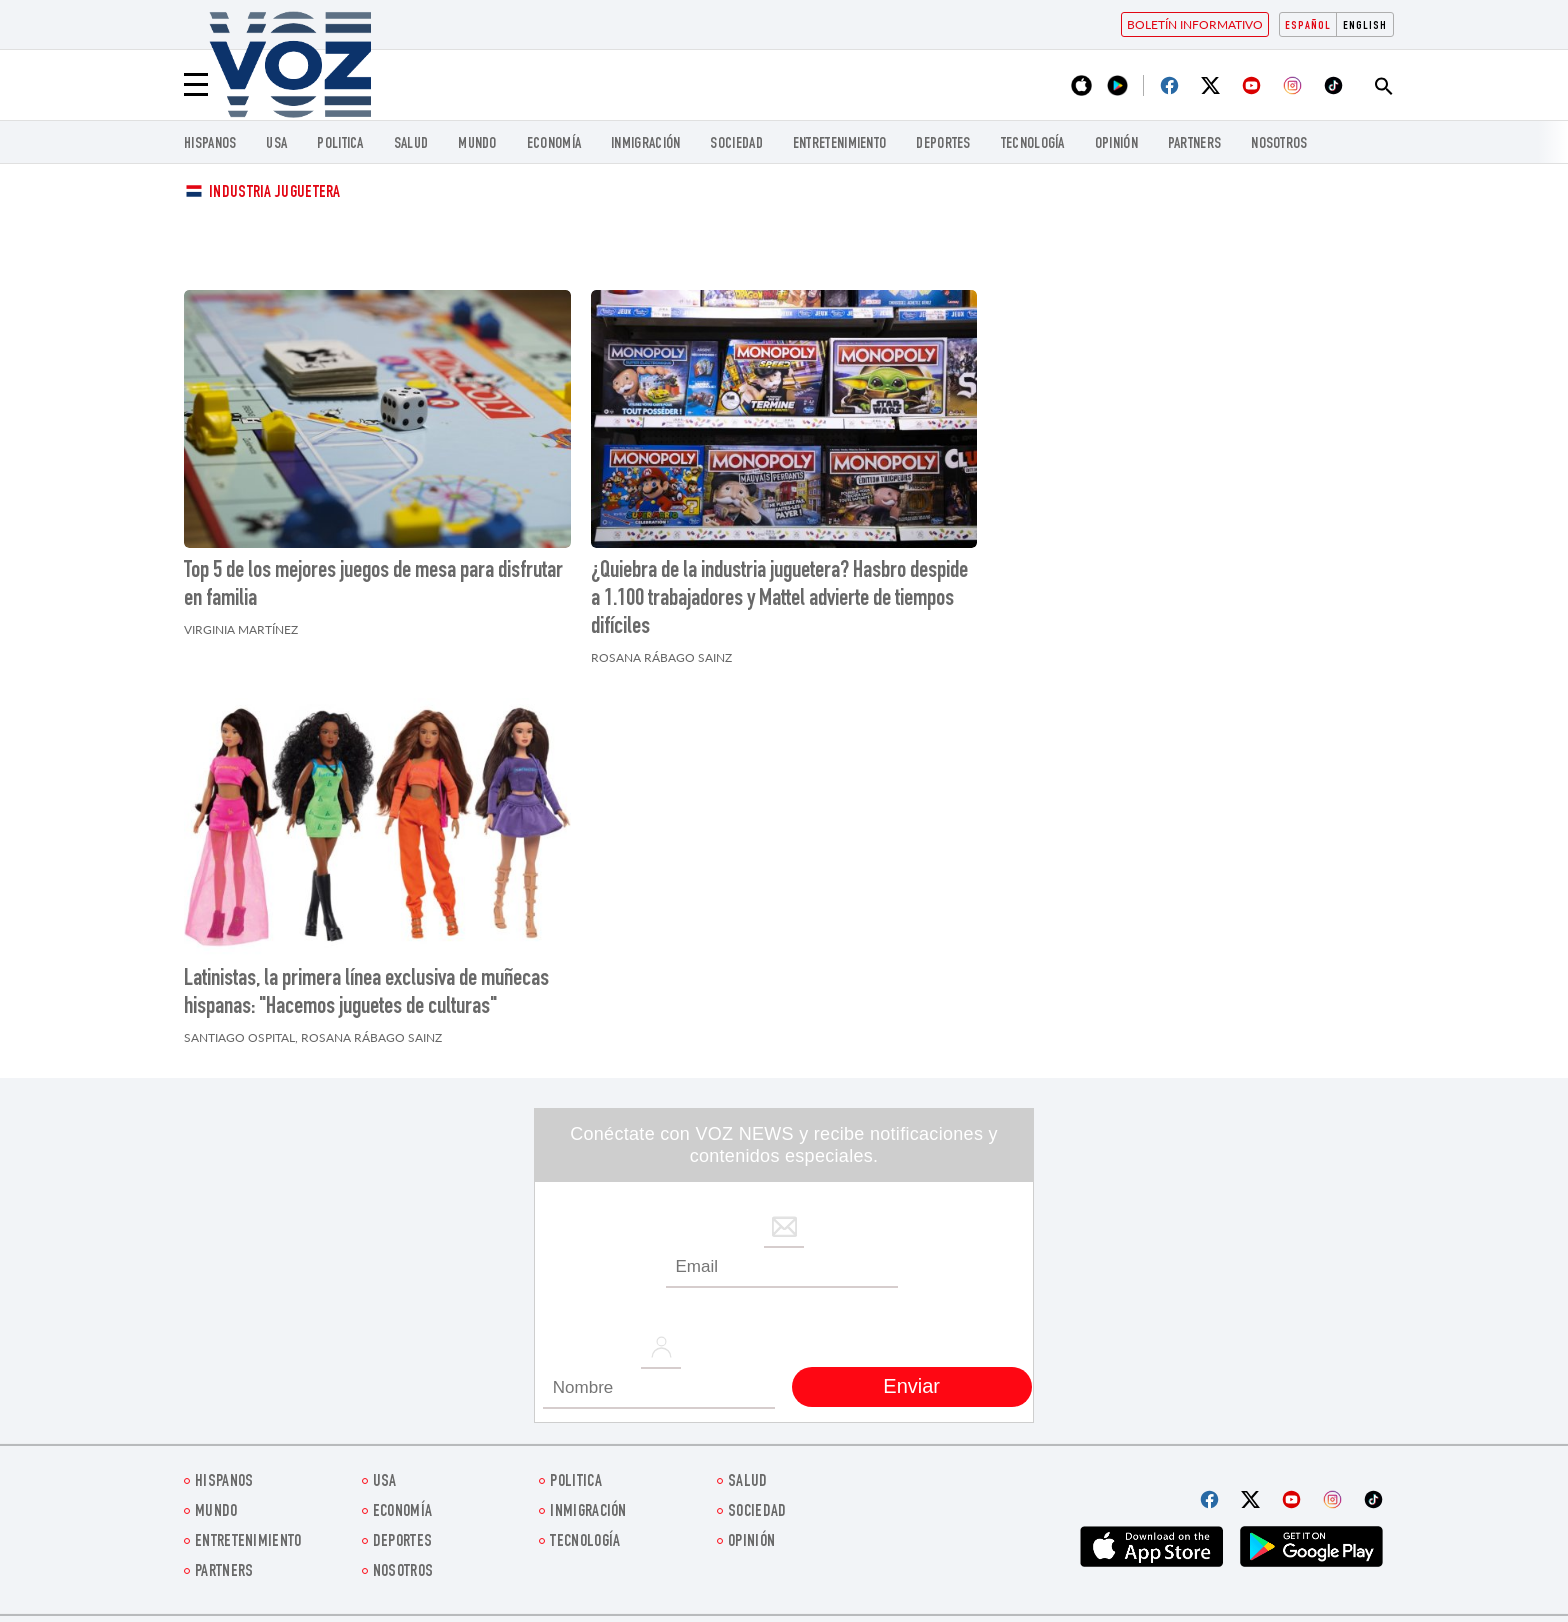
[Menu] (196, 85)
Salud (411, 144)
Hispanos (210, 144)
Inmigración (645, 144)
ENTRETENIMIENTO (840, 144)
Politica (340, 144)
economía (554, 144)
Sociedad (736, 144)
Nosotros (1279, 144)
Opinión (1116, 144)
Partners (1194, 144)
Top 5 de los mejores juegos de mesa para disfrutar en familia (373, 586)
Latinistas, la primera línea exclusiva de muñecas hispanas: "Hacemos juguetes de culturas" (366, 994)
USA (276, 144)
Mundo (477, 144)
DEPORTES (943, 144)
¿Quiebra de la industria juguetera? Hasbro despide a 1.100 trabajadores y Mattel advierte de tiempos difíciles (779, 600)
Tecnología (1033, 144)
